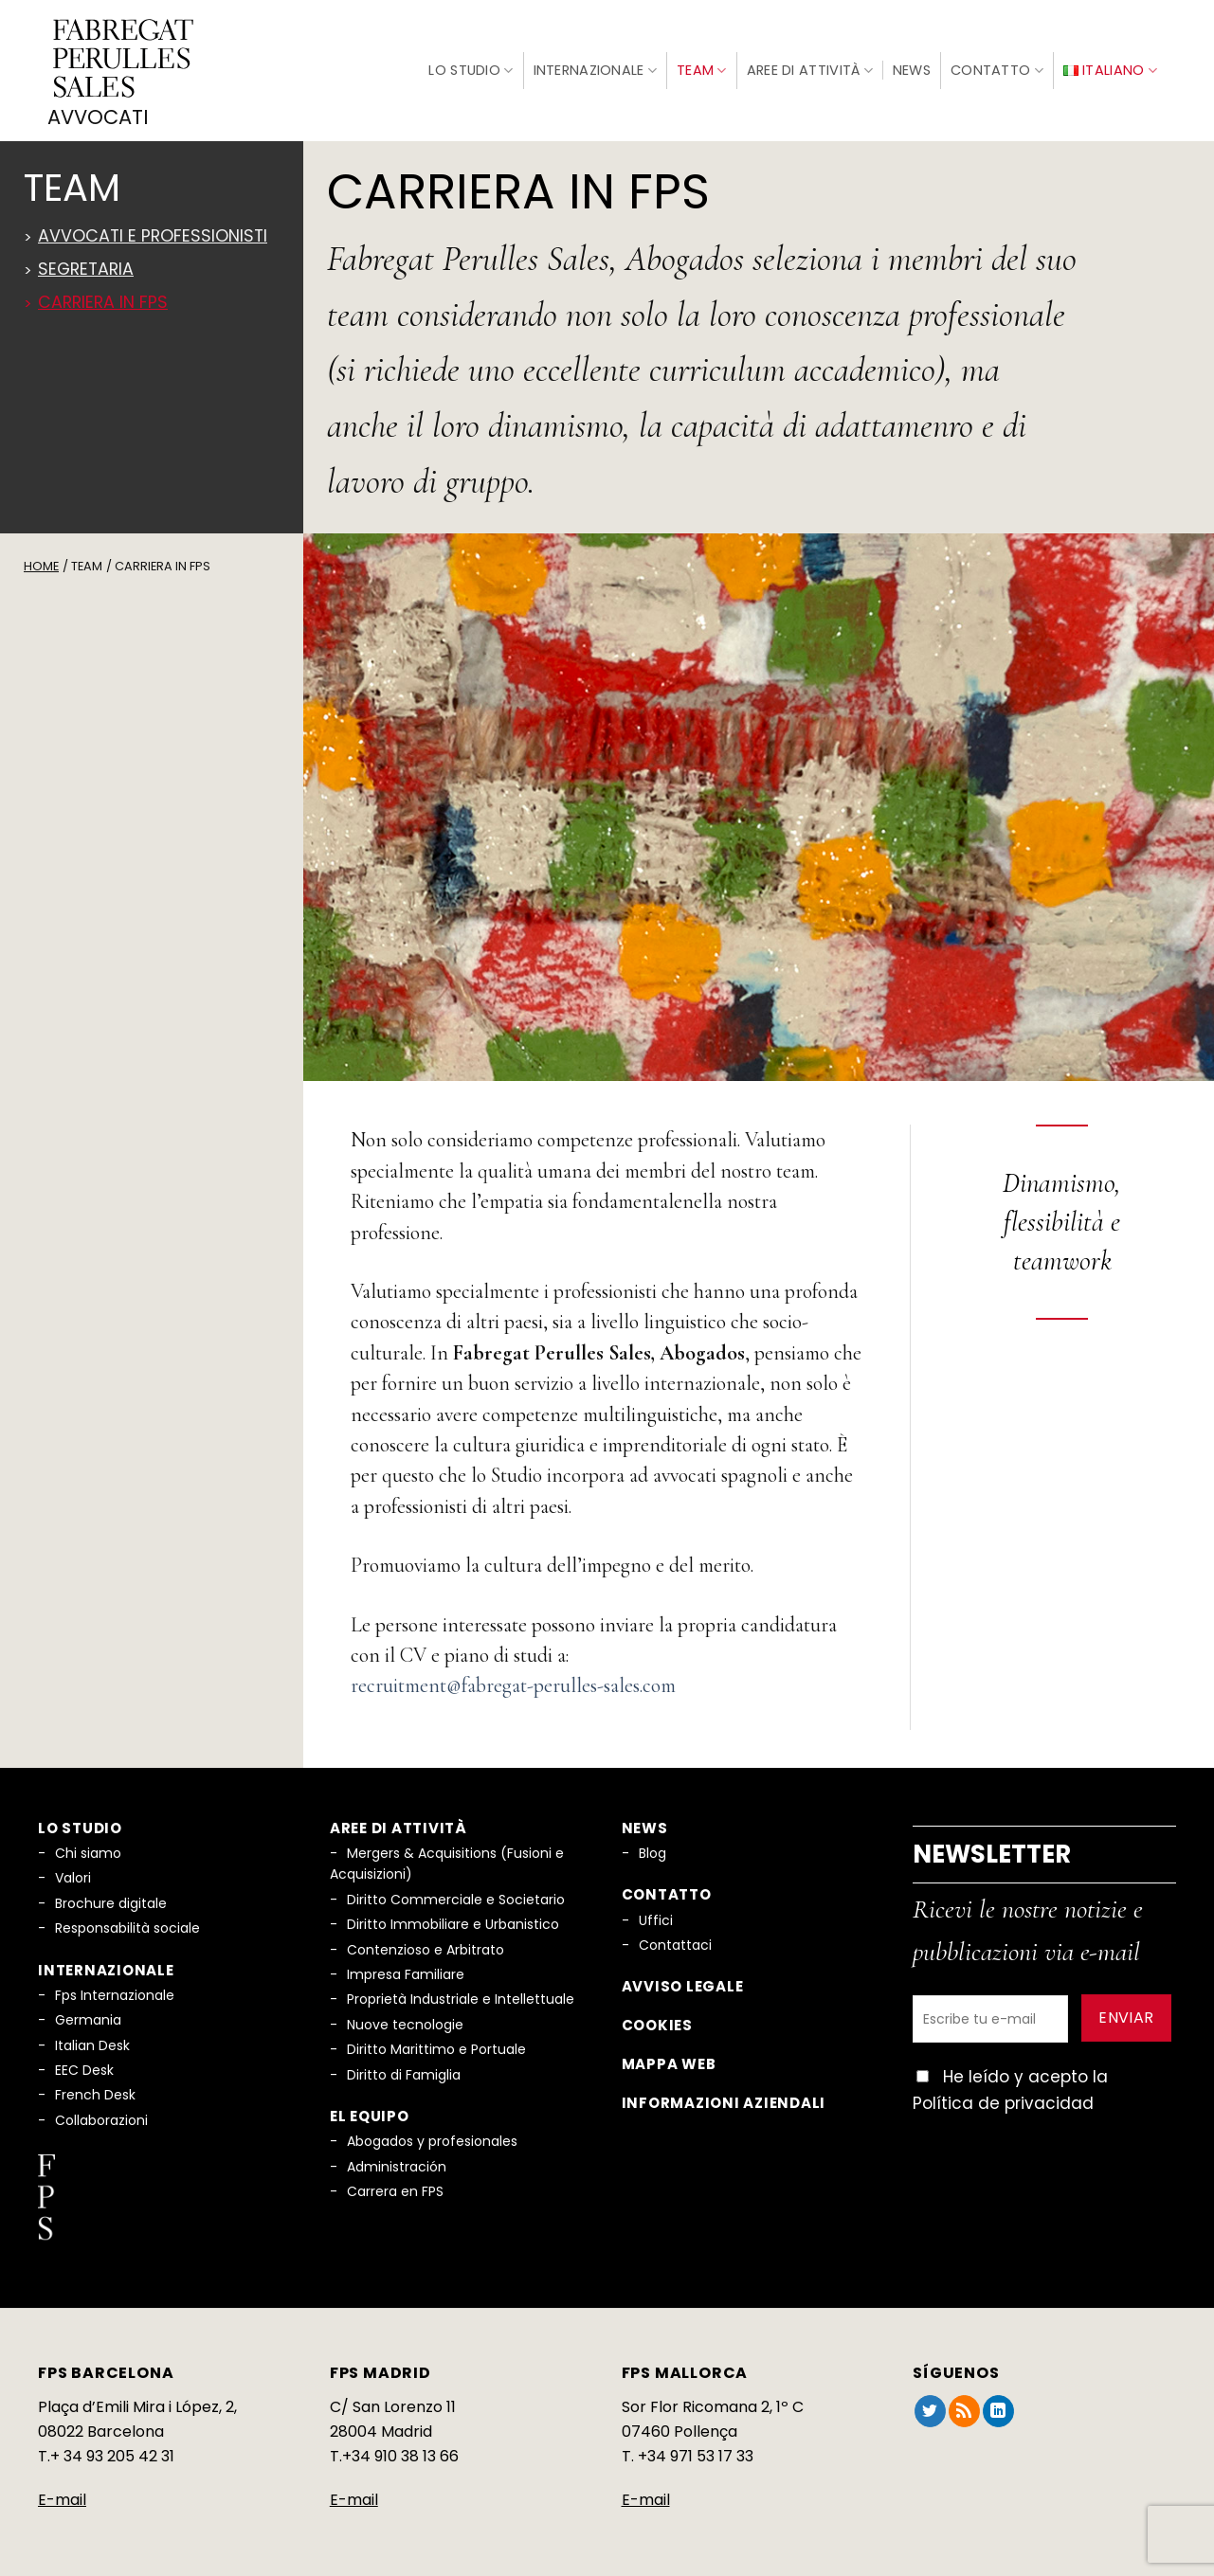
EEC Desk (84, 2067)
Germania (88, 2017)
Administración (396, 2163)
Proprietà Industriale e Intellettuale (460, 1997)
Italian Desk (92, 2042)
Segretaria (86, 266)
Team (702, 69)
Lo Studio (470, 68)
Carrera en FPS (395, 2188)
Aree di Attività (810, 69)
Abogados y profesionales (432, 2138)
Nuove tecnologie (405, 2021)
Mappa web (669, 2061)
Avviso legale (683, 1984)
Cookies (657, 2022)
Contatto (997, 69)
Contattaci (675, 1942)
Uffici (656, 1917)
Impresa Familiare (405, 1971)
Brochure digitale (111, 1900)
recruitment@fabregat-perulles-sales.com (513, 1683)
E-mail (62, 2497)
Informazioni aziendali (724, 2100)
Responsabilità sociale (127, 1925)
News (912, 69)
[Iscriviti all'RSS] (964, 2409)
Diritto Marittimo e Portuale (436, 2046)
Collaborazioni (101, 2117)
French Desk (95, 2092)
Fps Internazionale (114, 1992)
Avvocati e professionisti (152, 233)
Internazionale (596, 69)
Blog (652, 1850)
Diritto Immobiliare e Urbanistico (453, 1921)
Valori (73, 1875)
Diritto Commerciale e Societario (456, 1896)
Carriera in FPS (103, 299)
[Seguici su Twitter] (930, 2409)
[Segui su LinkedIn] (998, 2409)
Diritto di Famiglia (404, 2072)
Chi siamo (88, 1850)
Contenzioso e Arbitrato (425, 1946)
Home (41, 563)
